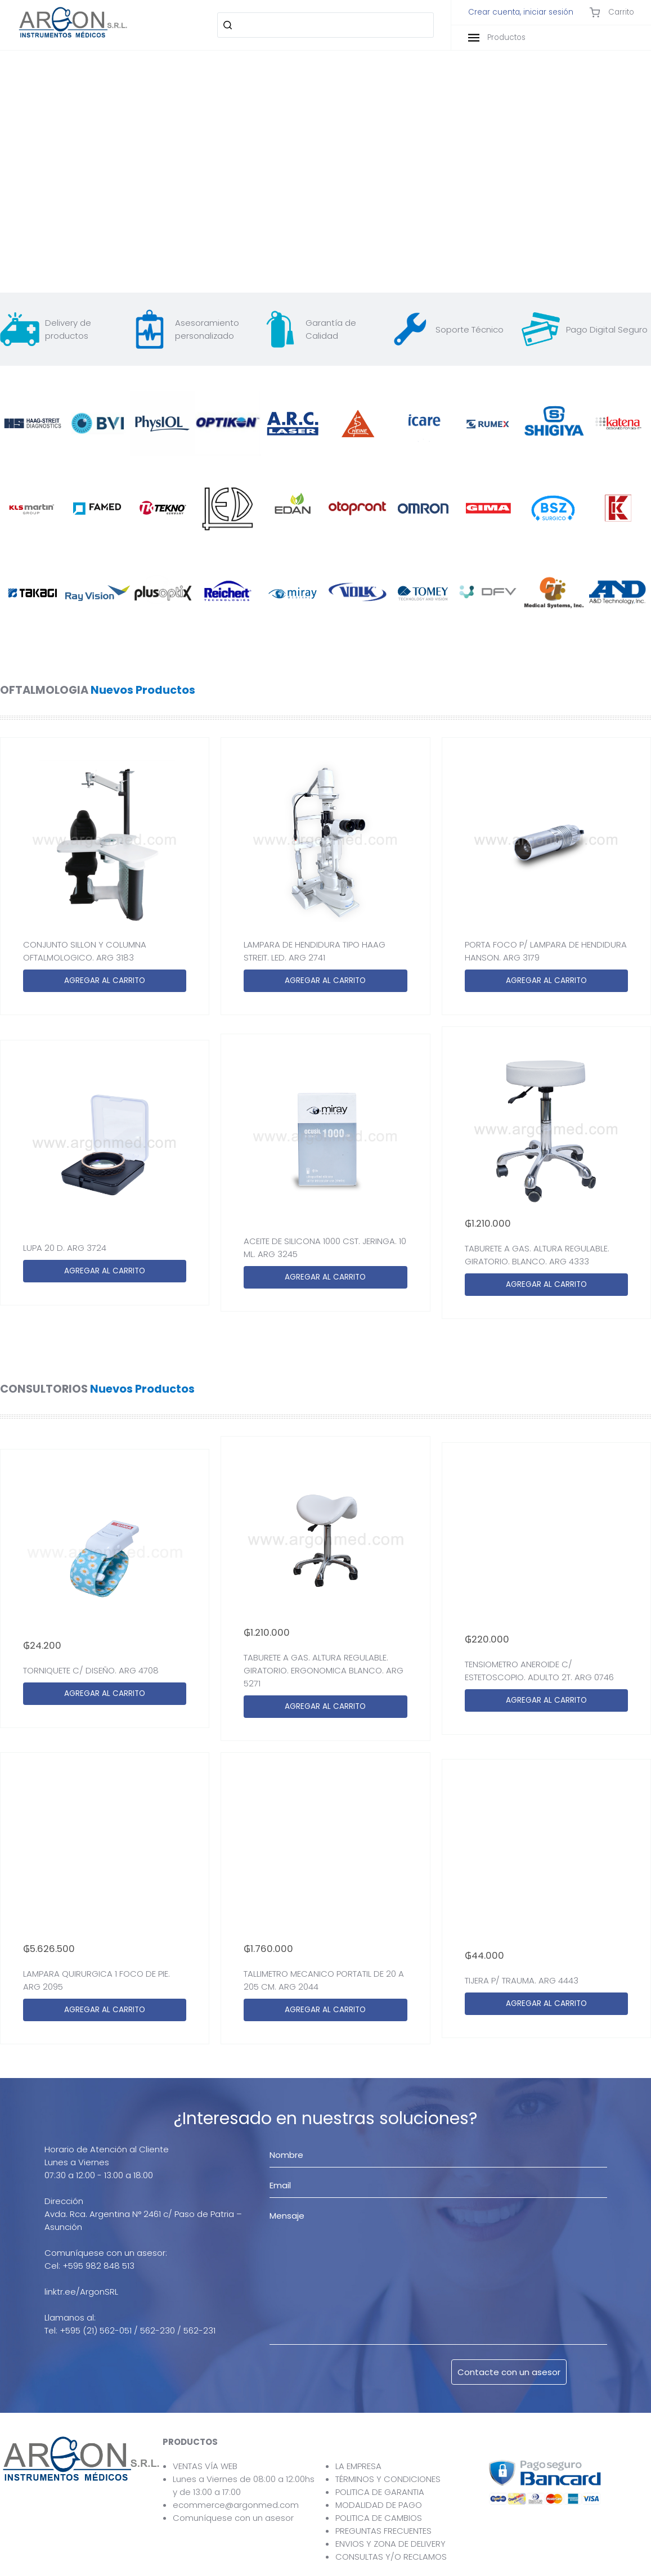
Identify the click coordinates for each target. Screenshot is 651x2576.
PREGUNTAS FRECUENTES (383, 2531)
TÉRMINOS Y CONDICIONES (388, 2479)
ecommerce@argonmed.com (236, 2505)
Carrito (611, 12)
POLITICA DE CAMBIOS (378, 2518)
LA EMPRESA (358, 2466)
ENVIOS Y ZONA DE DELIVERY (390, 2544)
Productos (497, 37)
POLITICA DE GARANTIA (379, 2492)
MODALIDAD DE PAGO (378, 2505)
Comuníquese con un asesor (233, 2518)
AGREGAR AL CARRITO (104, 980)
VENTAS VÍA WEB (205, 2466)
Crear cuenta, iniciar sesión (520, 12)
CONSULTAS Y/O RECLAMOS (391, 2556)
